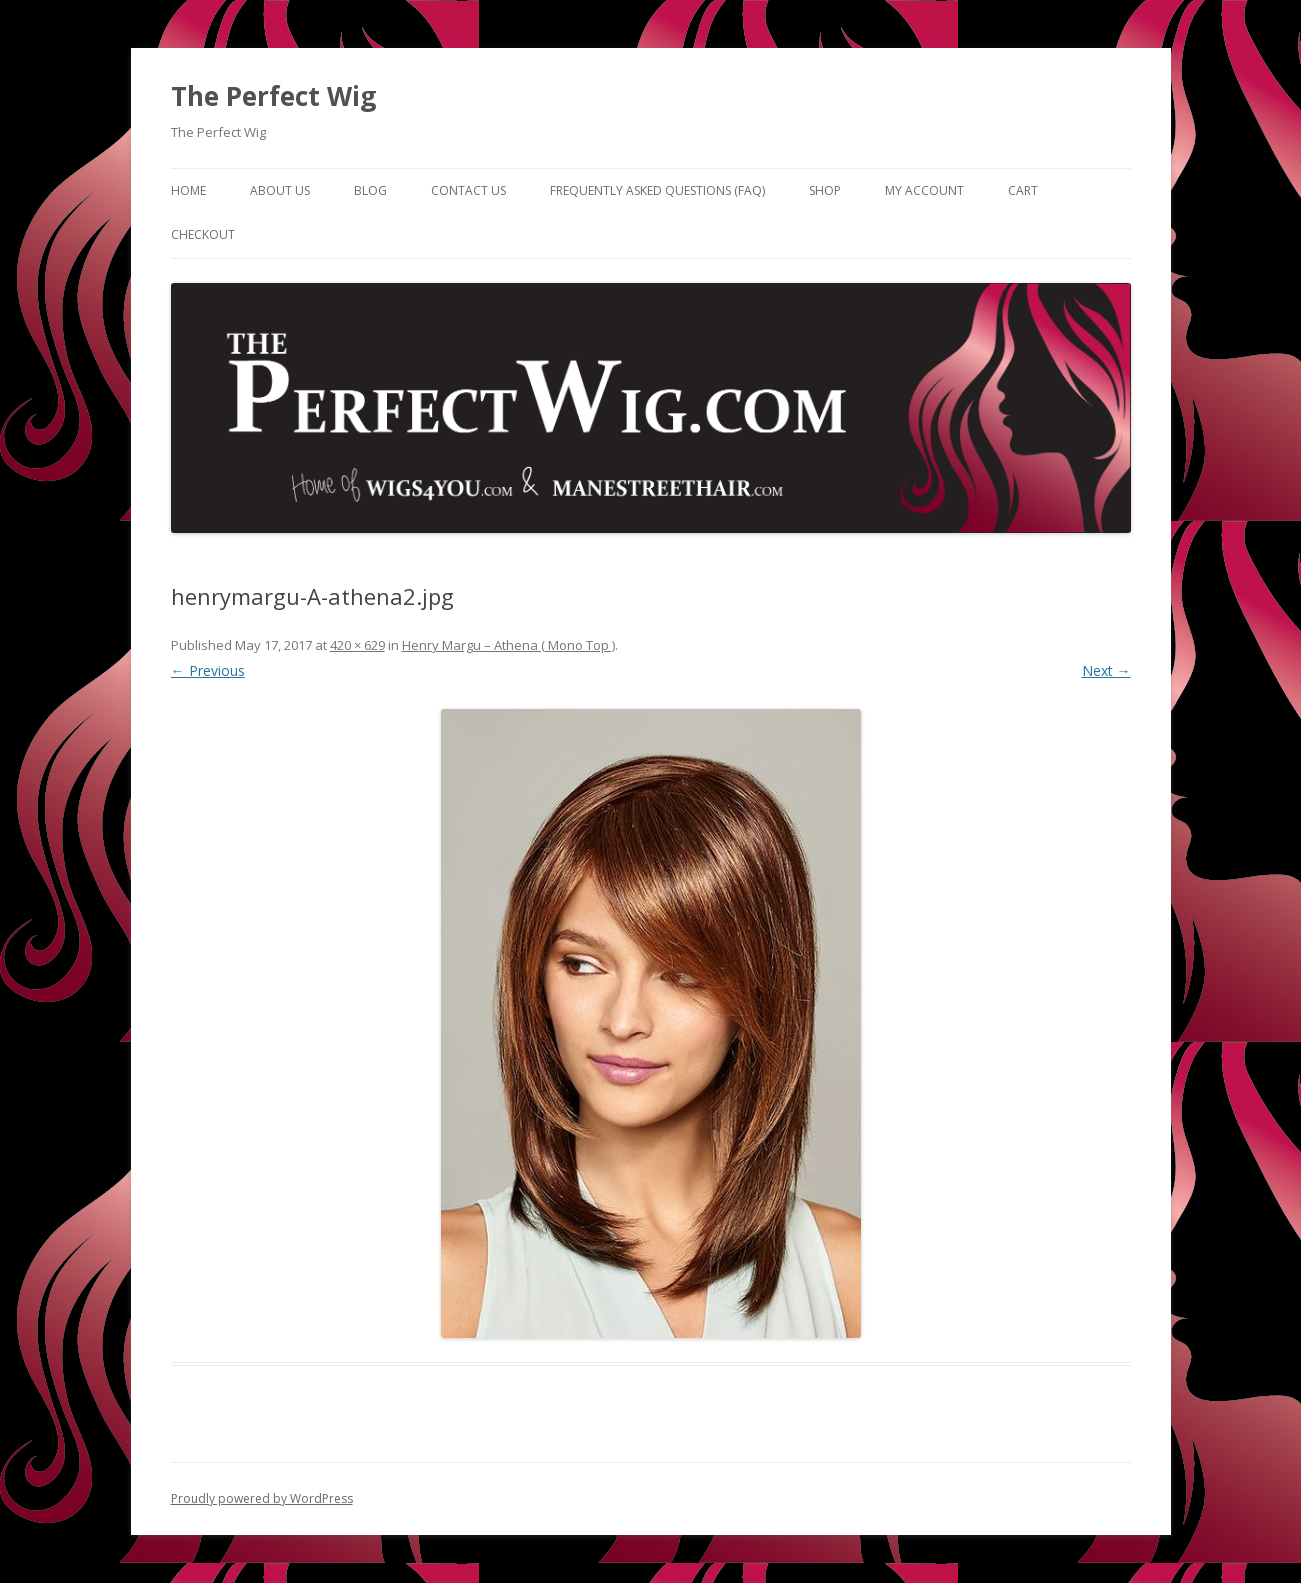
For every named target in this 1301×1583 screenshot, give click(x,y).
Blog (370, 190)
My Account (924, 190)
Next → (1106, 670)
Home (188, 190)
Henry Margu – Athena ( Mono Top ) (508, 645)
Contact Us (468, 190)
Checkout (203, 234)
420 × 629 (357, 645)
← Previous (208, 670)
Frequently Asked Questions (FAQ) (657, 190)
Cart (1023, 190)
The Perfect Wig (273, 96)
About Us (280, 190)
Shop (825, 190)
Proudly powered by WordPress (262, 1498)
